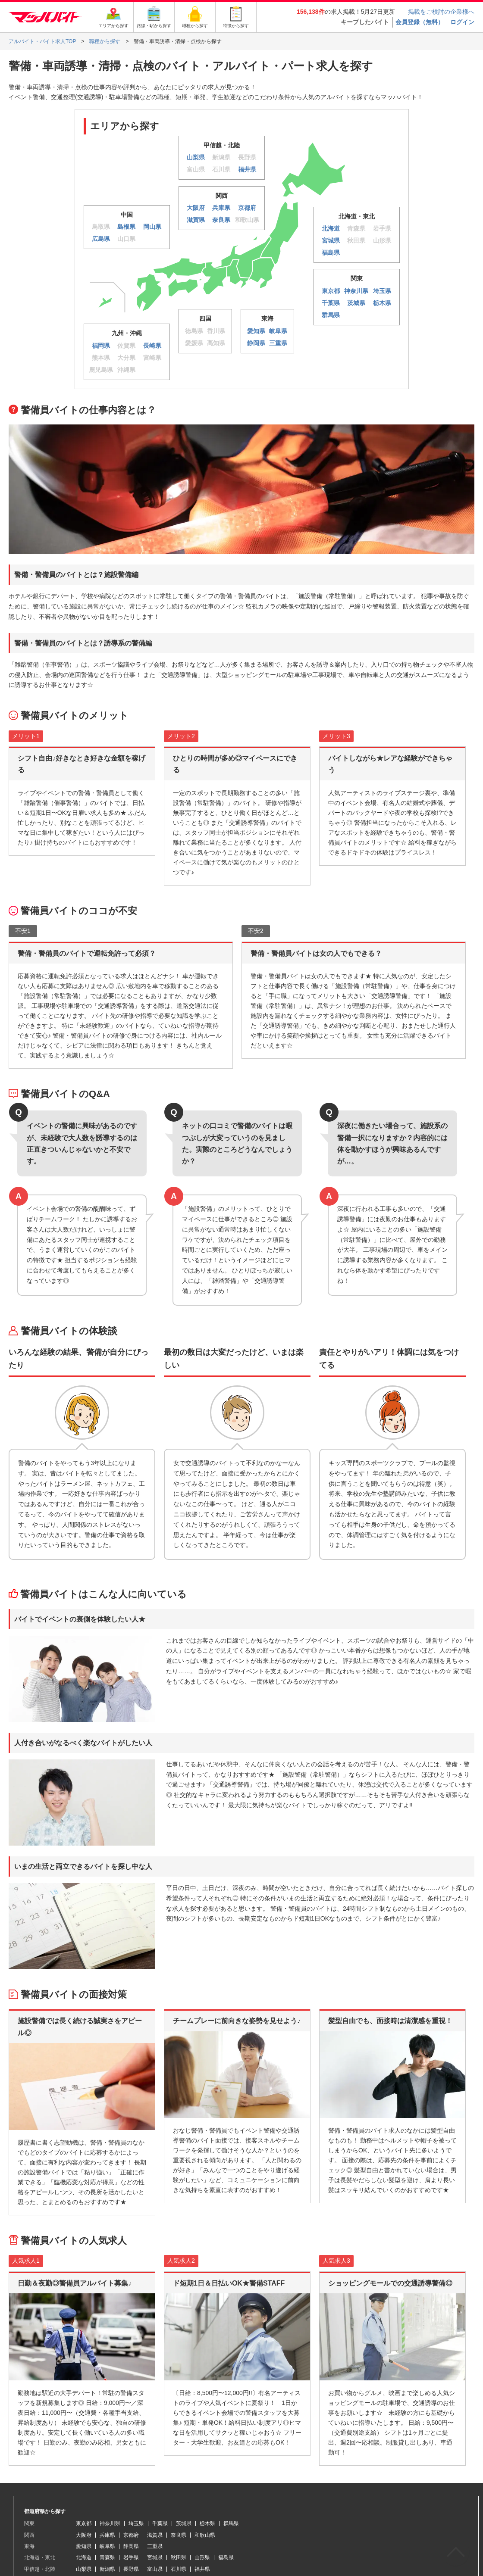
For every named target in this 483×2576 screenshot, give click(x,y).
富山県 (155, 2569)
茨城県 (183, 2523)
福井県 (202, 2569)
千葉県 (160, 2523)
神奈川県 (110, 2523)
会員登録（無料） (419, 22)
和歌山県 (204, 2535)
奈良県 (178, 2535)
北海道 (83, 2557)
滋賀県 (155, 2535)
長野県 (131, 2569)
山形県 (202, 2557)
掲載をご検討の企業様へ (441, 11)
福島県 (226, 2557)
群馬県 (231, 2523)
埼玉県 (136, 2523)
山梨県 (83, 2569)
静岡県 (131, 2546)
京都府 (131, 2535)
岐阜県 (107, 2546)
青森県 (107, 2557)
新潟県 (107, 2569)
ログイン (462, 22)
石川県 (178, 2569)
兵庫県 (107, 2535)
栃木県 (207, 2523)
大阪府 (83, 2535)
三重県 (155, 2546)
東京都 (83, 2523)
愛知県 (83, 2546)
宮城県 (155, 2557)
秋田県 (178, 2557)
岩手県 (131, 2557)
